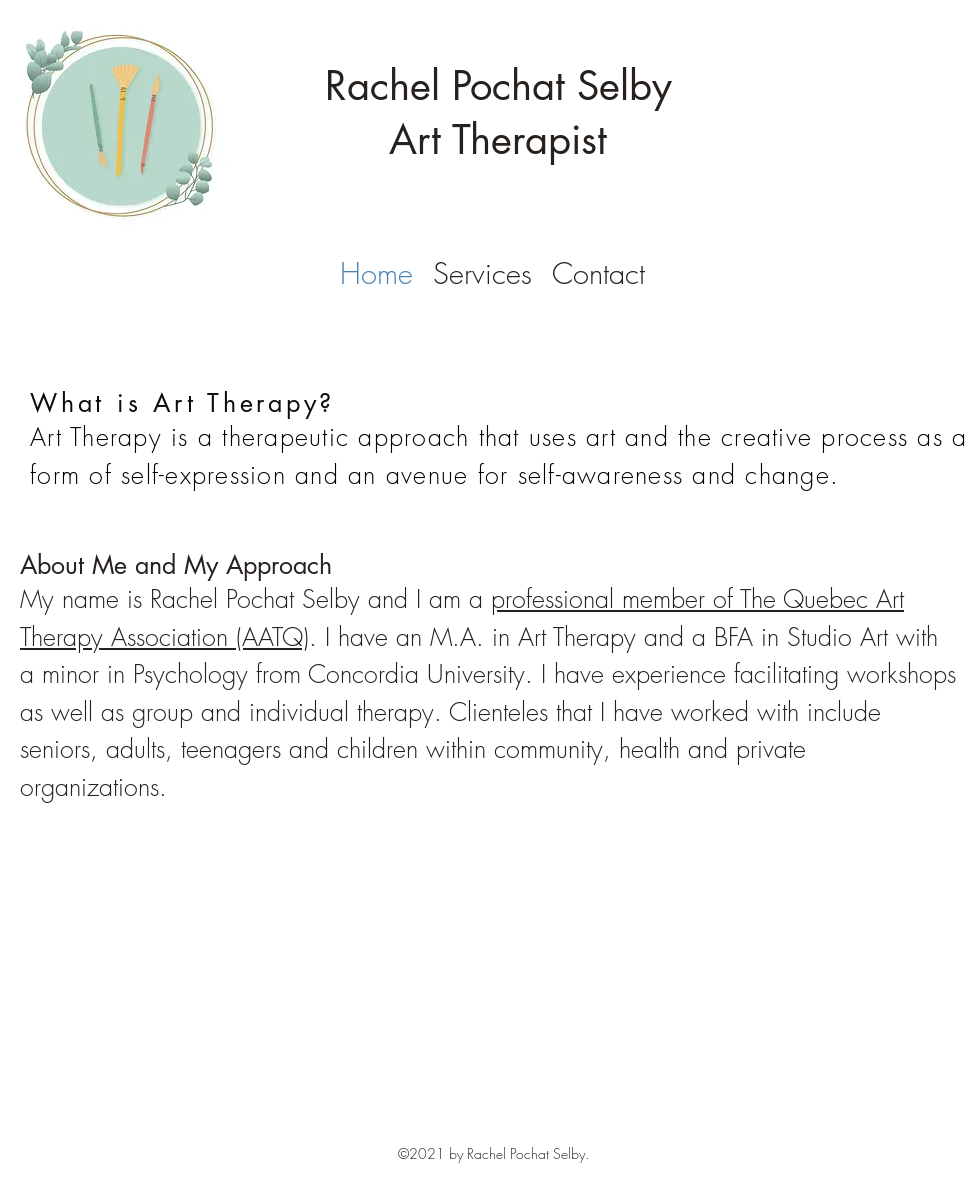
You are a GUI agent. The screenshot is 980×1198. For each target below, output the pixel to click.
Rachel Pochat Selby (498, 86)
